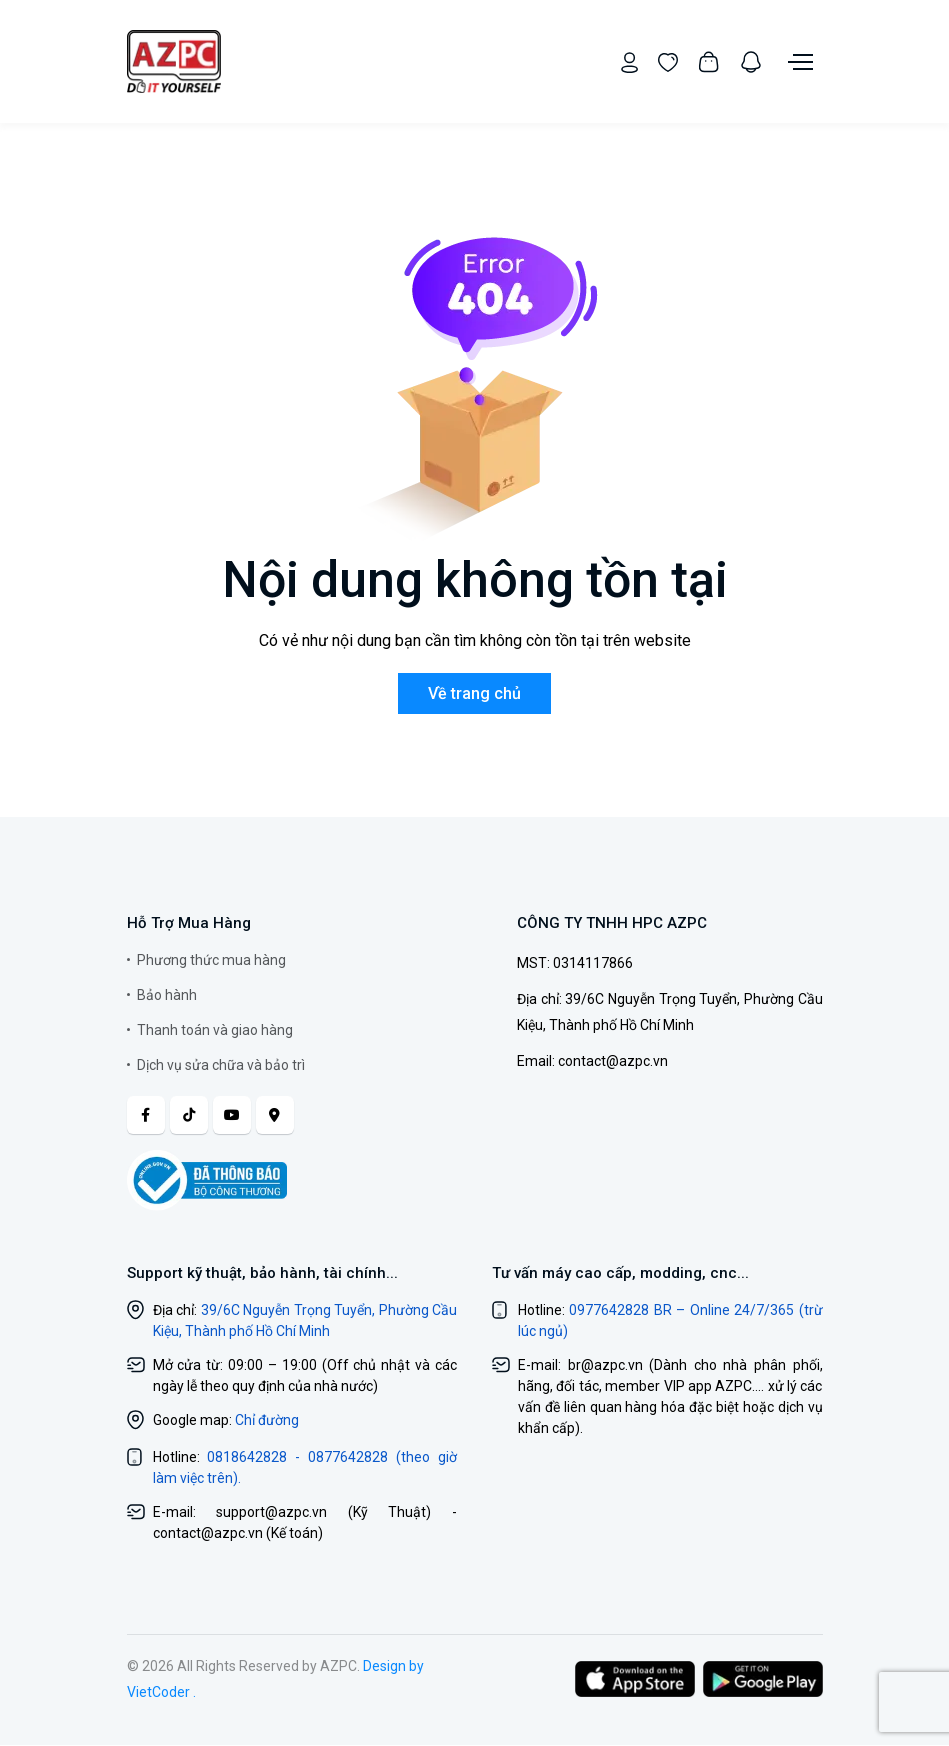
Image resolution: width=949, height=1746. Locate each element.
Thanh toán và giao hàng (215, 1030)
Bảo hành (167, 995)
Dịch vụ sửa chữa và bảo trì (221, 1065)
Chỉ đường (267, 1421)
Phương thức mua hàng (211, 960)
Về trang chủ (474, 693)
